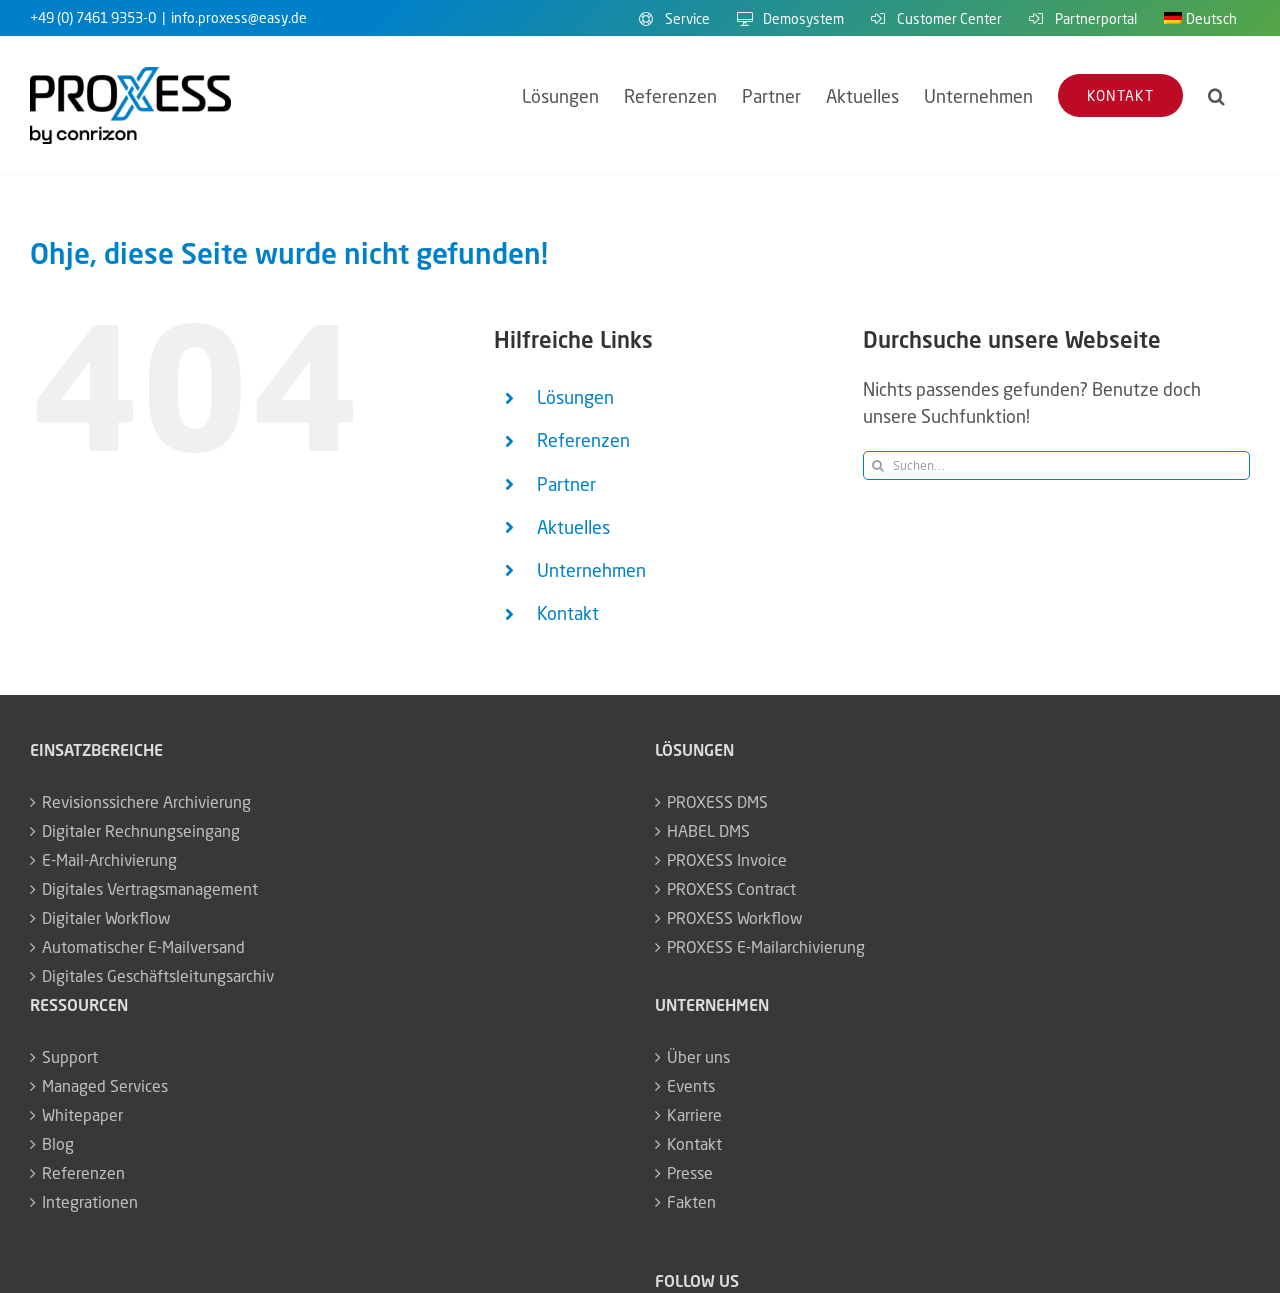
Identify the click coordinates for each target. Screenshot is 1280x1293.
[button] (1216, 95)
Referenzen (583, 440)
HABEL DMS (708, 831)
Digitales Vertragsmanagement (150, 889)
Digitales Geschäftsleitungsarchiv (158, 976)
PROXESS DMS (717, 802)
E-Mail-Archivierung (109, 860)
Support (70, 1057)
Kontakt (568, 613)
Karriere (694, 1115)
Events (691, 1086)
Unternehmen (591, 570)
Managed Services (105, 1086)
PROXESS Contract (731, 889)
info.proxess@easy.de (239, 17)
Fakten (691, 1202)
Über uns (698, 1057)
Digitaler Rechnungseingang (141, 831)
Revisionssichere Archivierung (146, 802)
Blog (58, 1144)
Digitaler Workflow (106, 918)
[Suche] (877, 465)
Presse (690, 1173)
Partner (566, 484)
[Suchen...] (1056, 465)
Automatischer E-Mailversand (143, 947)
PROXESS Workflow (735, 918)
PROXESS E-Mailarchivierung (766, 947)
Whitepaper (82, 1115)
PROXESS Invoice (727, 860)
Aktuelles (573, 527)
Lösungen (575, 397)
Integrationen (90, 1202)
